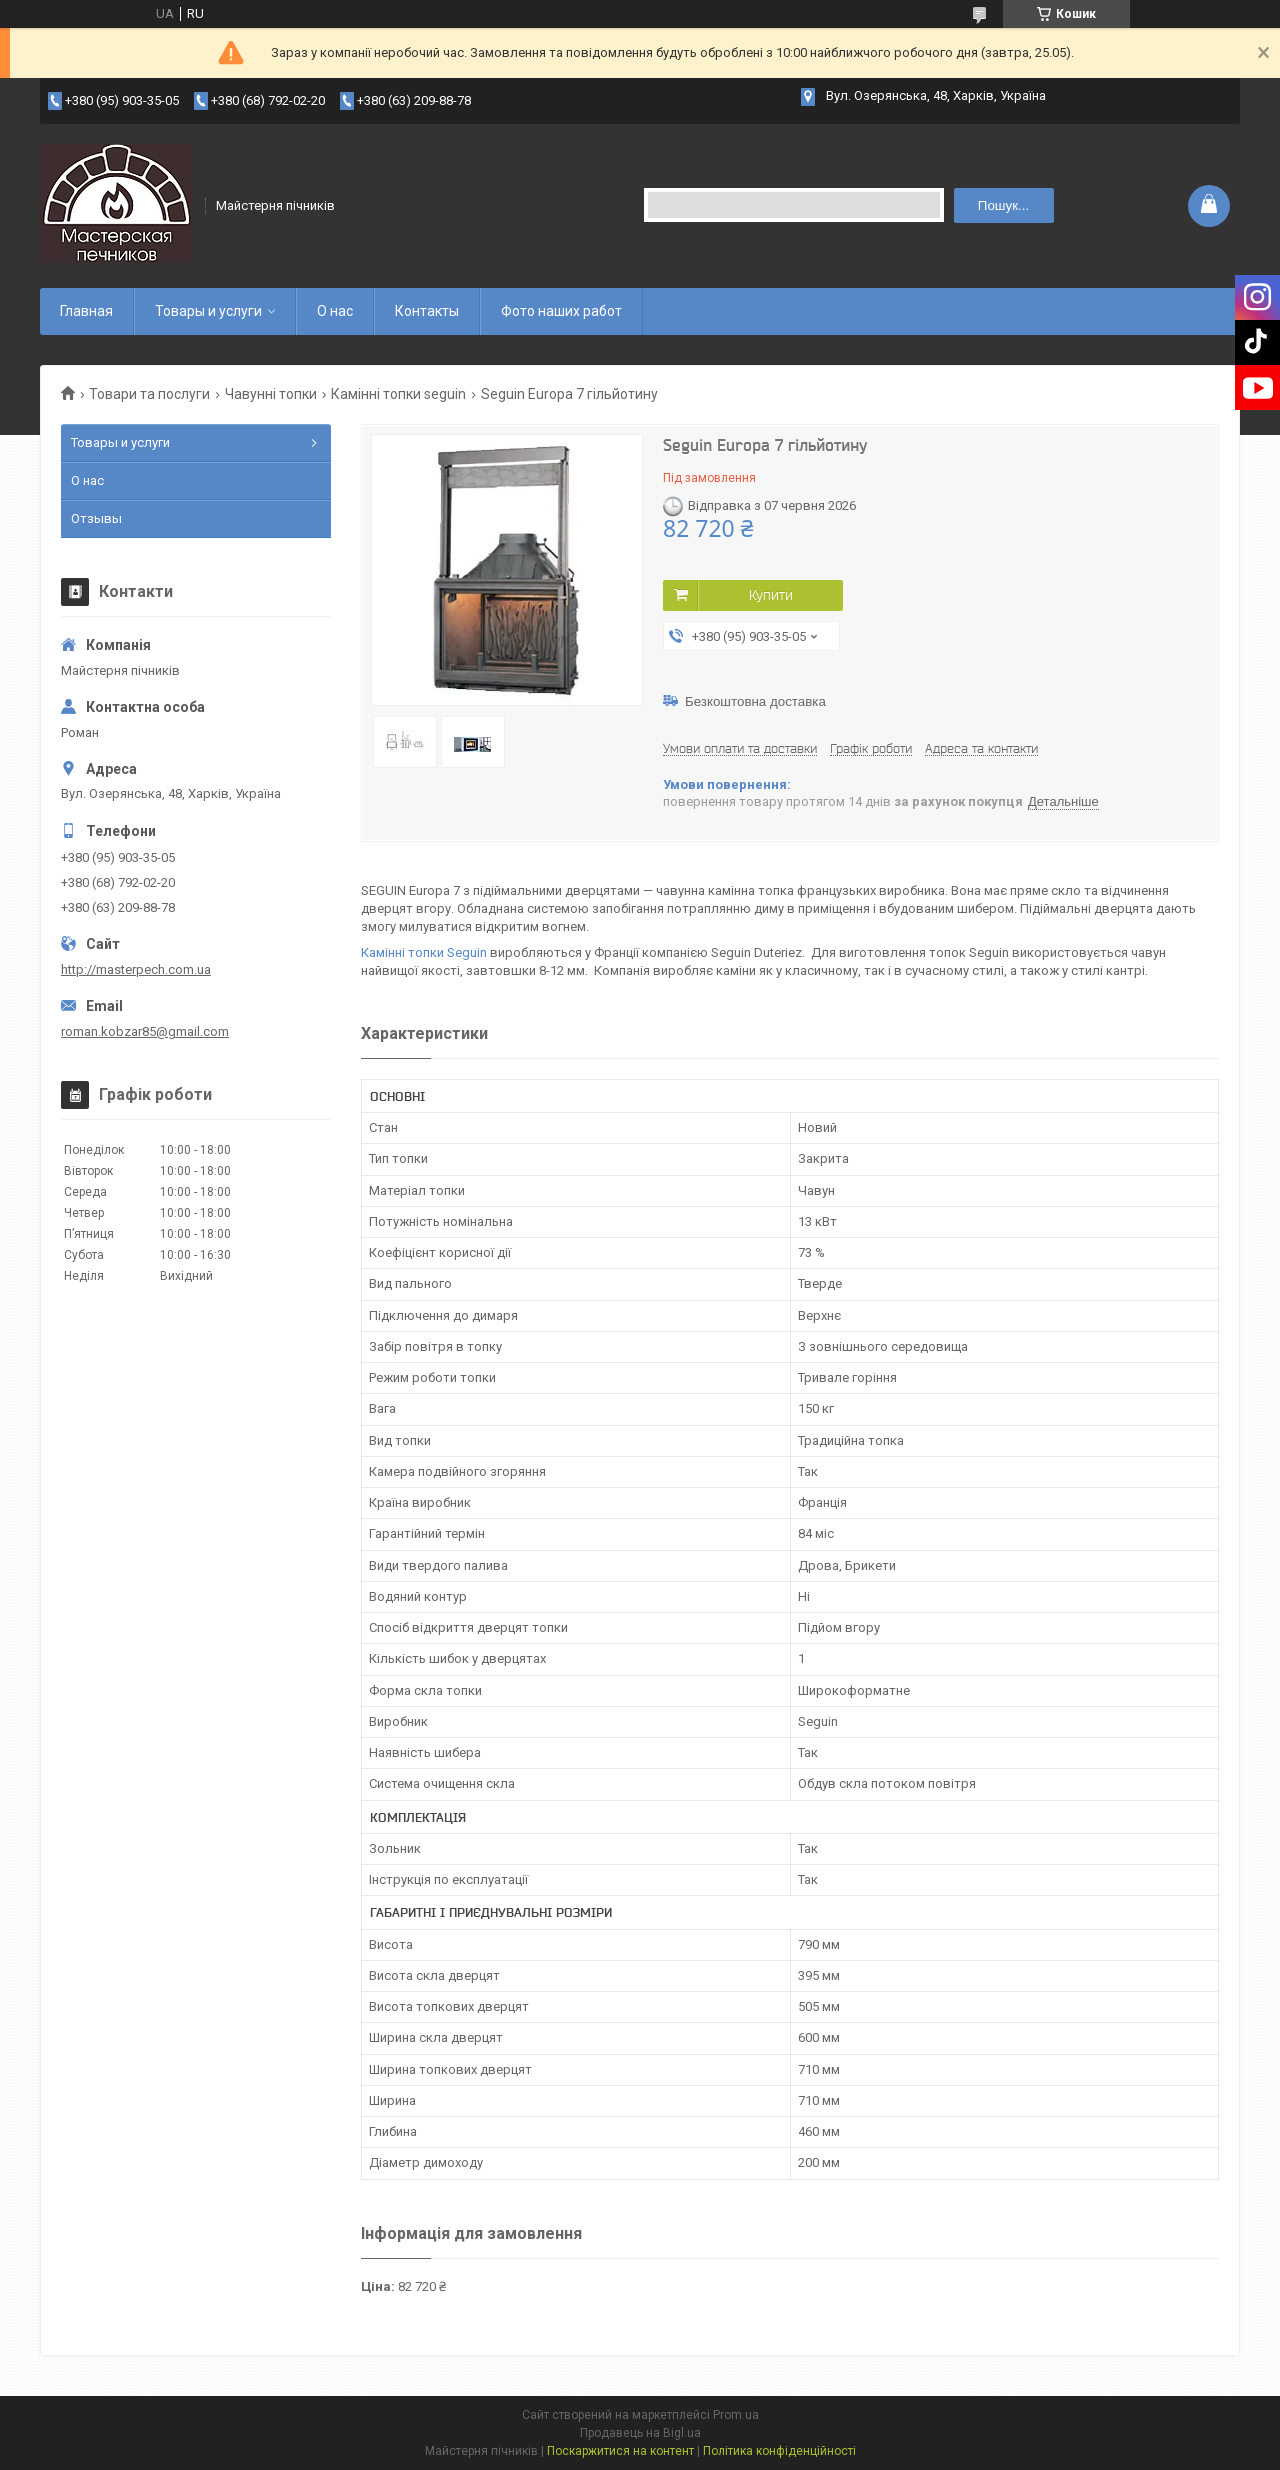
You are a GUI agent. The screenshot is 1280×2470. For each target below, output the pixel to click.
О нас (335, 311)
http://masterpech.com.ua (136, 969)
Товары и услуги (208, 311)
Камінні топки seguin (398, 394)
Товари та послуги (149, 394)
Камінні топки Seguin (424, 952)
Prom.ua (736, 2415)
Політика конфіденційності (779, 2451)
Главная (86, 311)
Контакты (427, 311)
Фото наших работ (561, 311)
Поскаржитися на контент (620, 2451)
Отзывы (96, 518)
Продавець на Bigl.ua (640, 2433)
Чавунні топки (271, 394)
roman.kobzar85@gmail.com (145, 1031)
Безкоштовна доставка (755, 701)
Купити (771, 595)
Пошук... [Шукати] (1003, 205)
